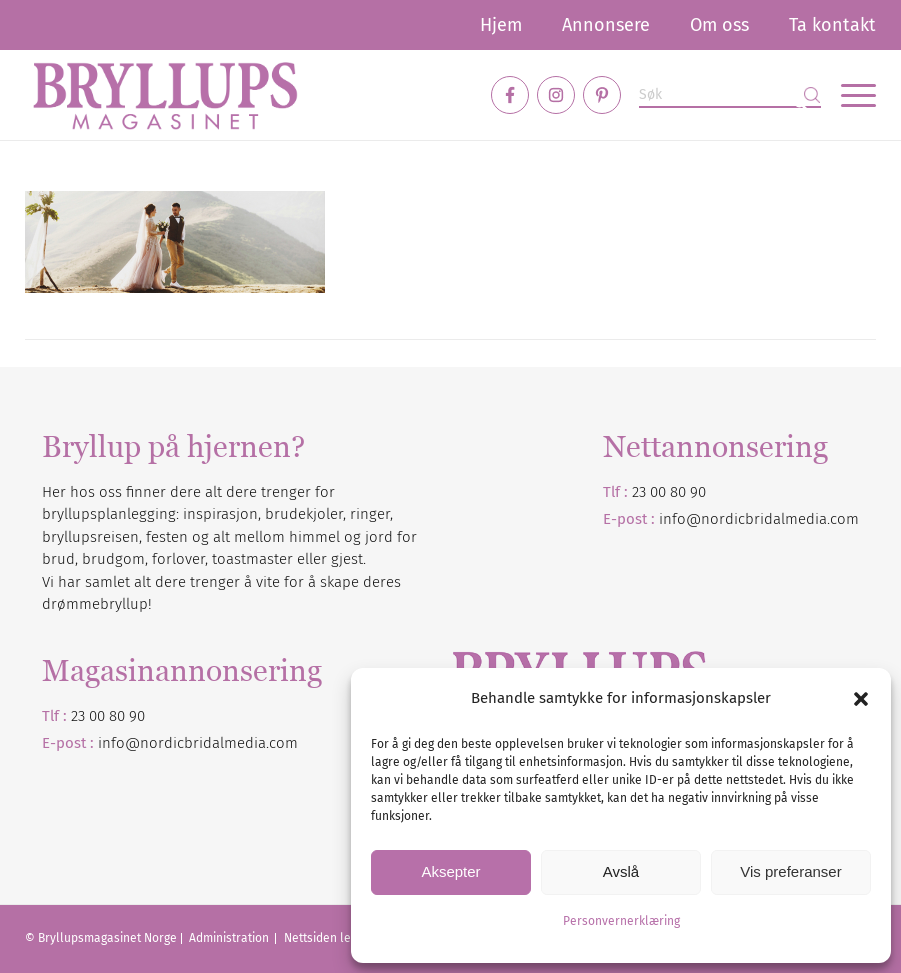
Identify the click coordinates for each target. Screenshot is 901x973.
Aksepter (450, 871)
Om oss (719, 25)
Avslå (621, 871)
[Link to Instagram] (556, 95)
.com (282, 743)
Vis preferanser (790, 871)
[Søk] (730, 95)
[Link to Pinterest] (602, 95)
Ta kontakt (832, 25)
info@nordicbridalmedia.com (759, 519)
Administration (230, 938)
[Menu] (848, 95)
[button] (861, 699)
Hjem (501, 25)
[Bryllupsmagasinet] (165, 95)
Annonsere (606, 25)
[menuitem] (501, 25)
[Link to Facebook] (510, 95)
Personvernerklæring (621, 921)
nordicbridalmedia (203, 743)
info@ (119, 743)
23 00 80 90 (669, 492)
